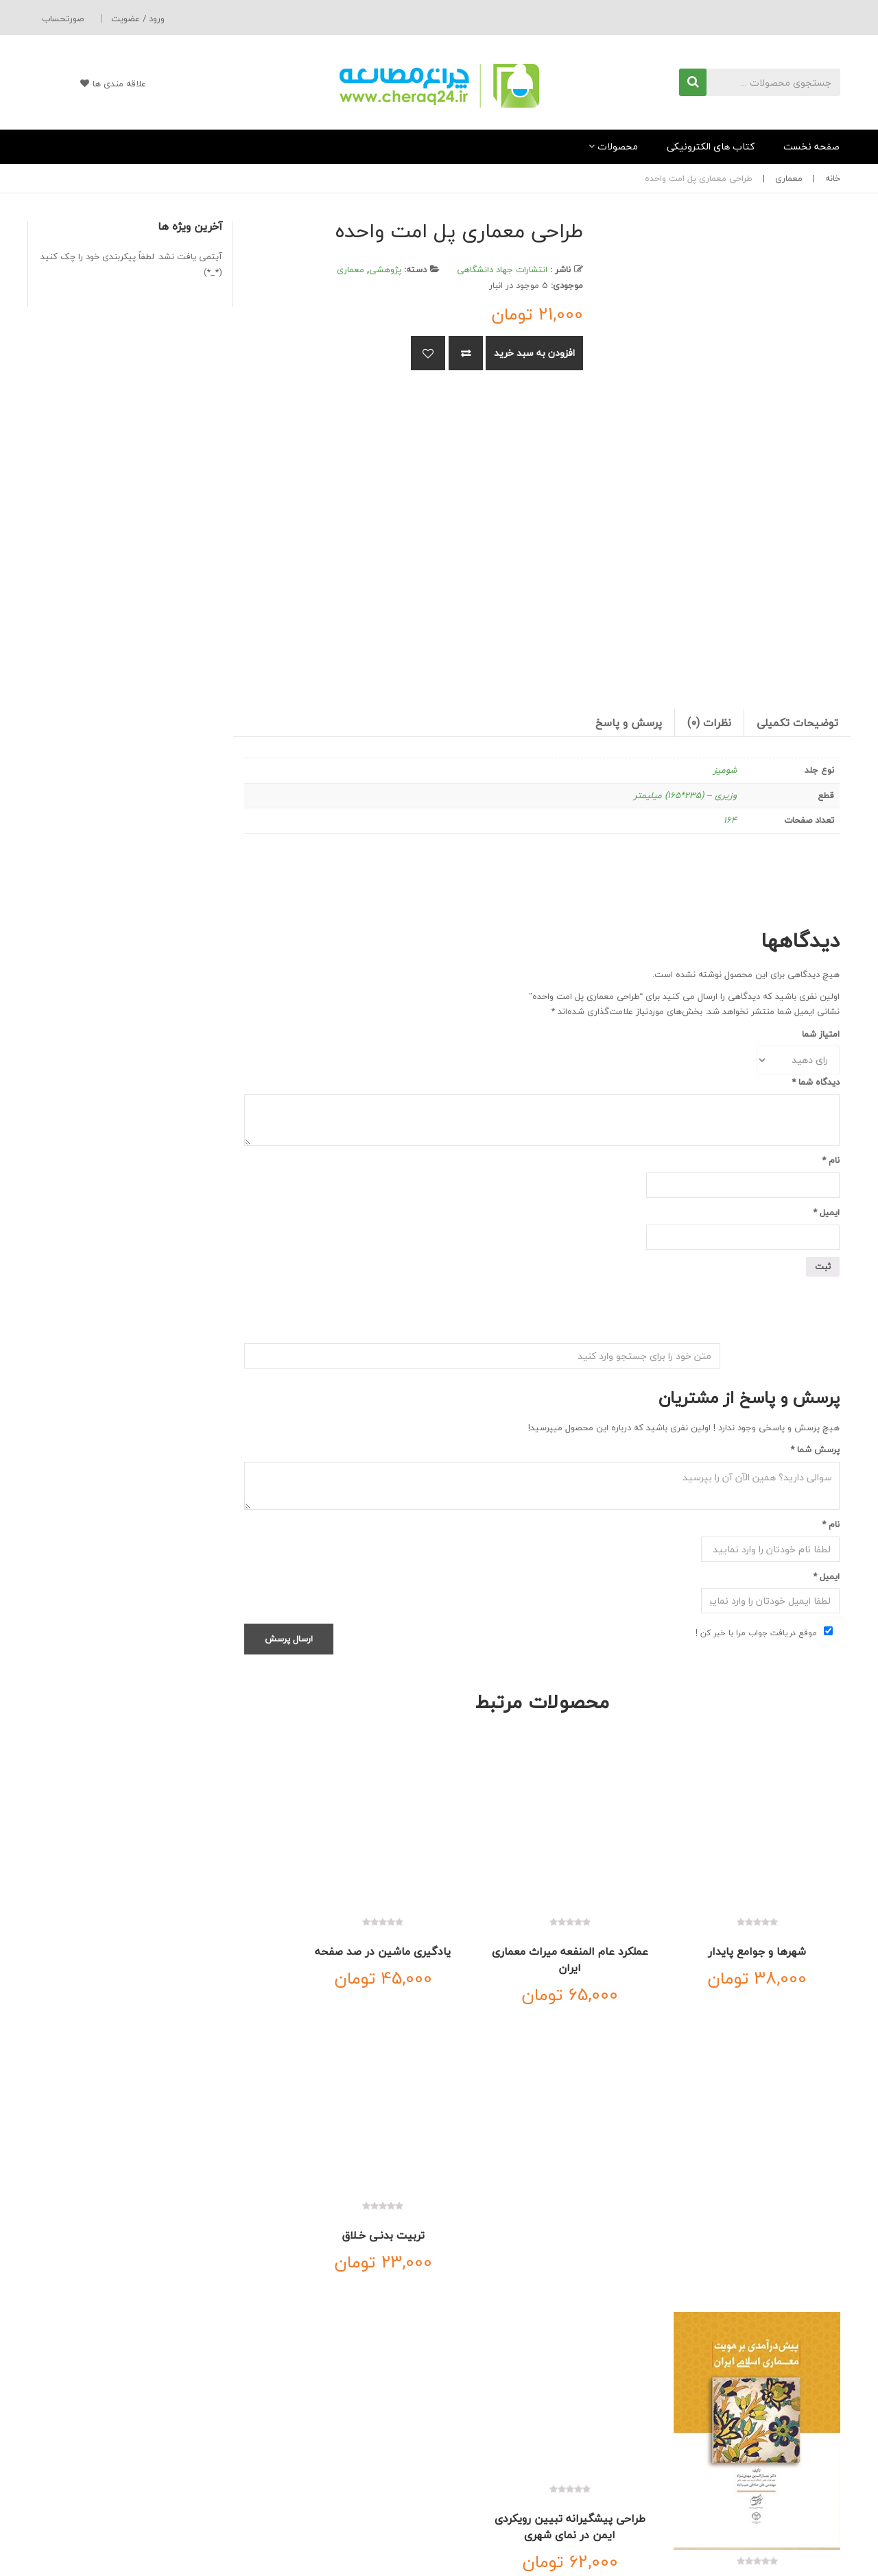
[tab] (797, 722)
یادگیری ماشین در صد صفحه (465, 1927)
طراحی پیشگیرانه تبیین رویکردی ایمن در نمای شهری (619, 2194)
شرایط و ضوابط (812, 2493)
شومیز (725, 770)
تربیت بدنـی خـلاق (310, 1918)
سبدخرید (412, 2473)
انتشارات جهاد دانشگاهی (502, 269)
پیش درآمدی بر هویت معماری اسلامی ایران (773, 2252)
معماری (789, 178)
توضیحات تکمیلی (797, 722)
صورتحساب (63, 18)
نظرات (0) (709, 722)
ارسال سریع (612, 2452)
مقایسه (466, 353)
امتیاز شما (821, 1034)
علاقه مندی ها (95, 83)
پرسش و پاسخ (628, 722)
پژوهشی (385, 269)
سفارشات (411, 2534)
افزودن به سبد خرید (534, 352)
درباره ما (761, 2358)
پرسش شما (815, 1449)
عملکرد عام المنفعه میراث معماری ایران (619, 1927)
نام (831, 1160)
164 (730, 820)
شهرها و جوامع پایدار (773, 1918)
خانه (832, 178)
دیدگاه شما (816, 1082)
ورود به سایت (403, 2493)
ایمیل (826, 1212)
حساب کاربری (404, 2452)
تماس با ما (682, 2358)
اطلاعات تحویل (813, 2473)
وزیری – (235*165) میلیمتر (685, 795)
